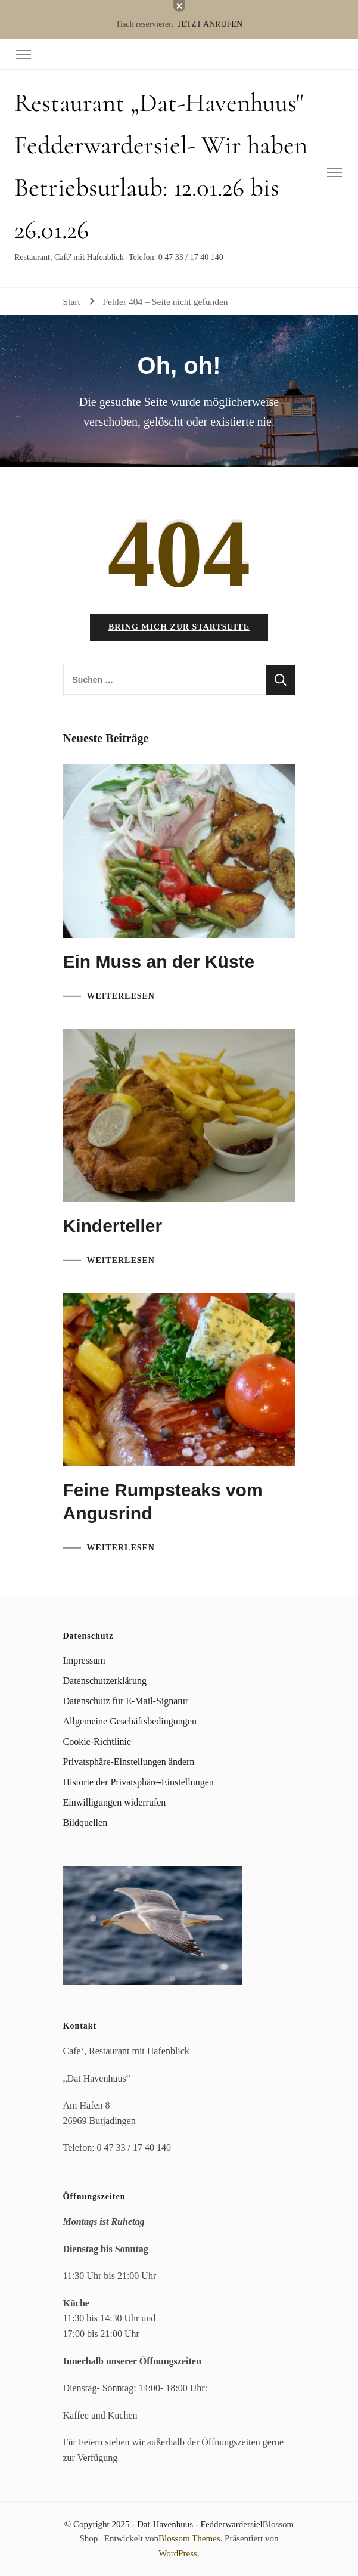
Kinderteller (113, 1226)
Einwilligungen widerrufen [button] (114, 1802)
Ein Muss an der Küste (159, 961)
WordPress (177, 2553)
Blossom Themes (189, 2538)
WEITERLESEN (121, 996)
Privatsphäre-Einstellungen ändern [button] (129, 1762)
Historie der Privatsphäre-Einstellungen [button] (138, 1782)
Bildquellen (85, 1823)
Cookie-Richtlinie (97, 1741)
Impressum (84, 1660)
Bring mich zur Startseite (179, 627)
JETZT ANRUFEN (210, 24)
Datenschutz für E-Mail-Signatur (126, 1701)
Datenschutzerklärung (105, 1681)
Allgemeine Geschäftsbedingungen (130, 1721)
